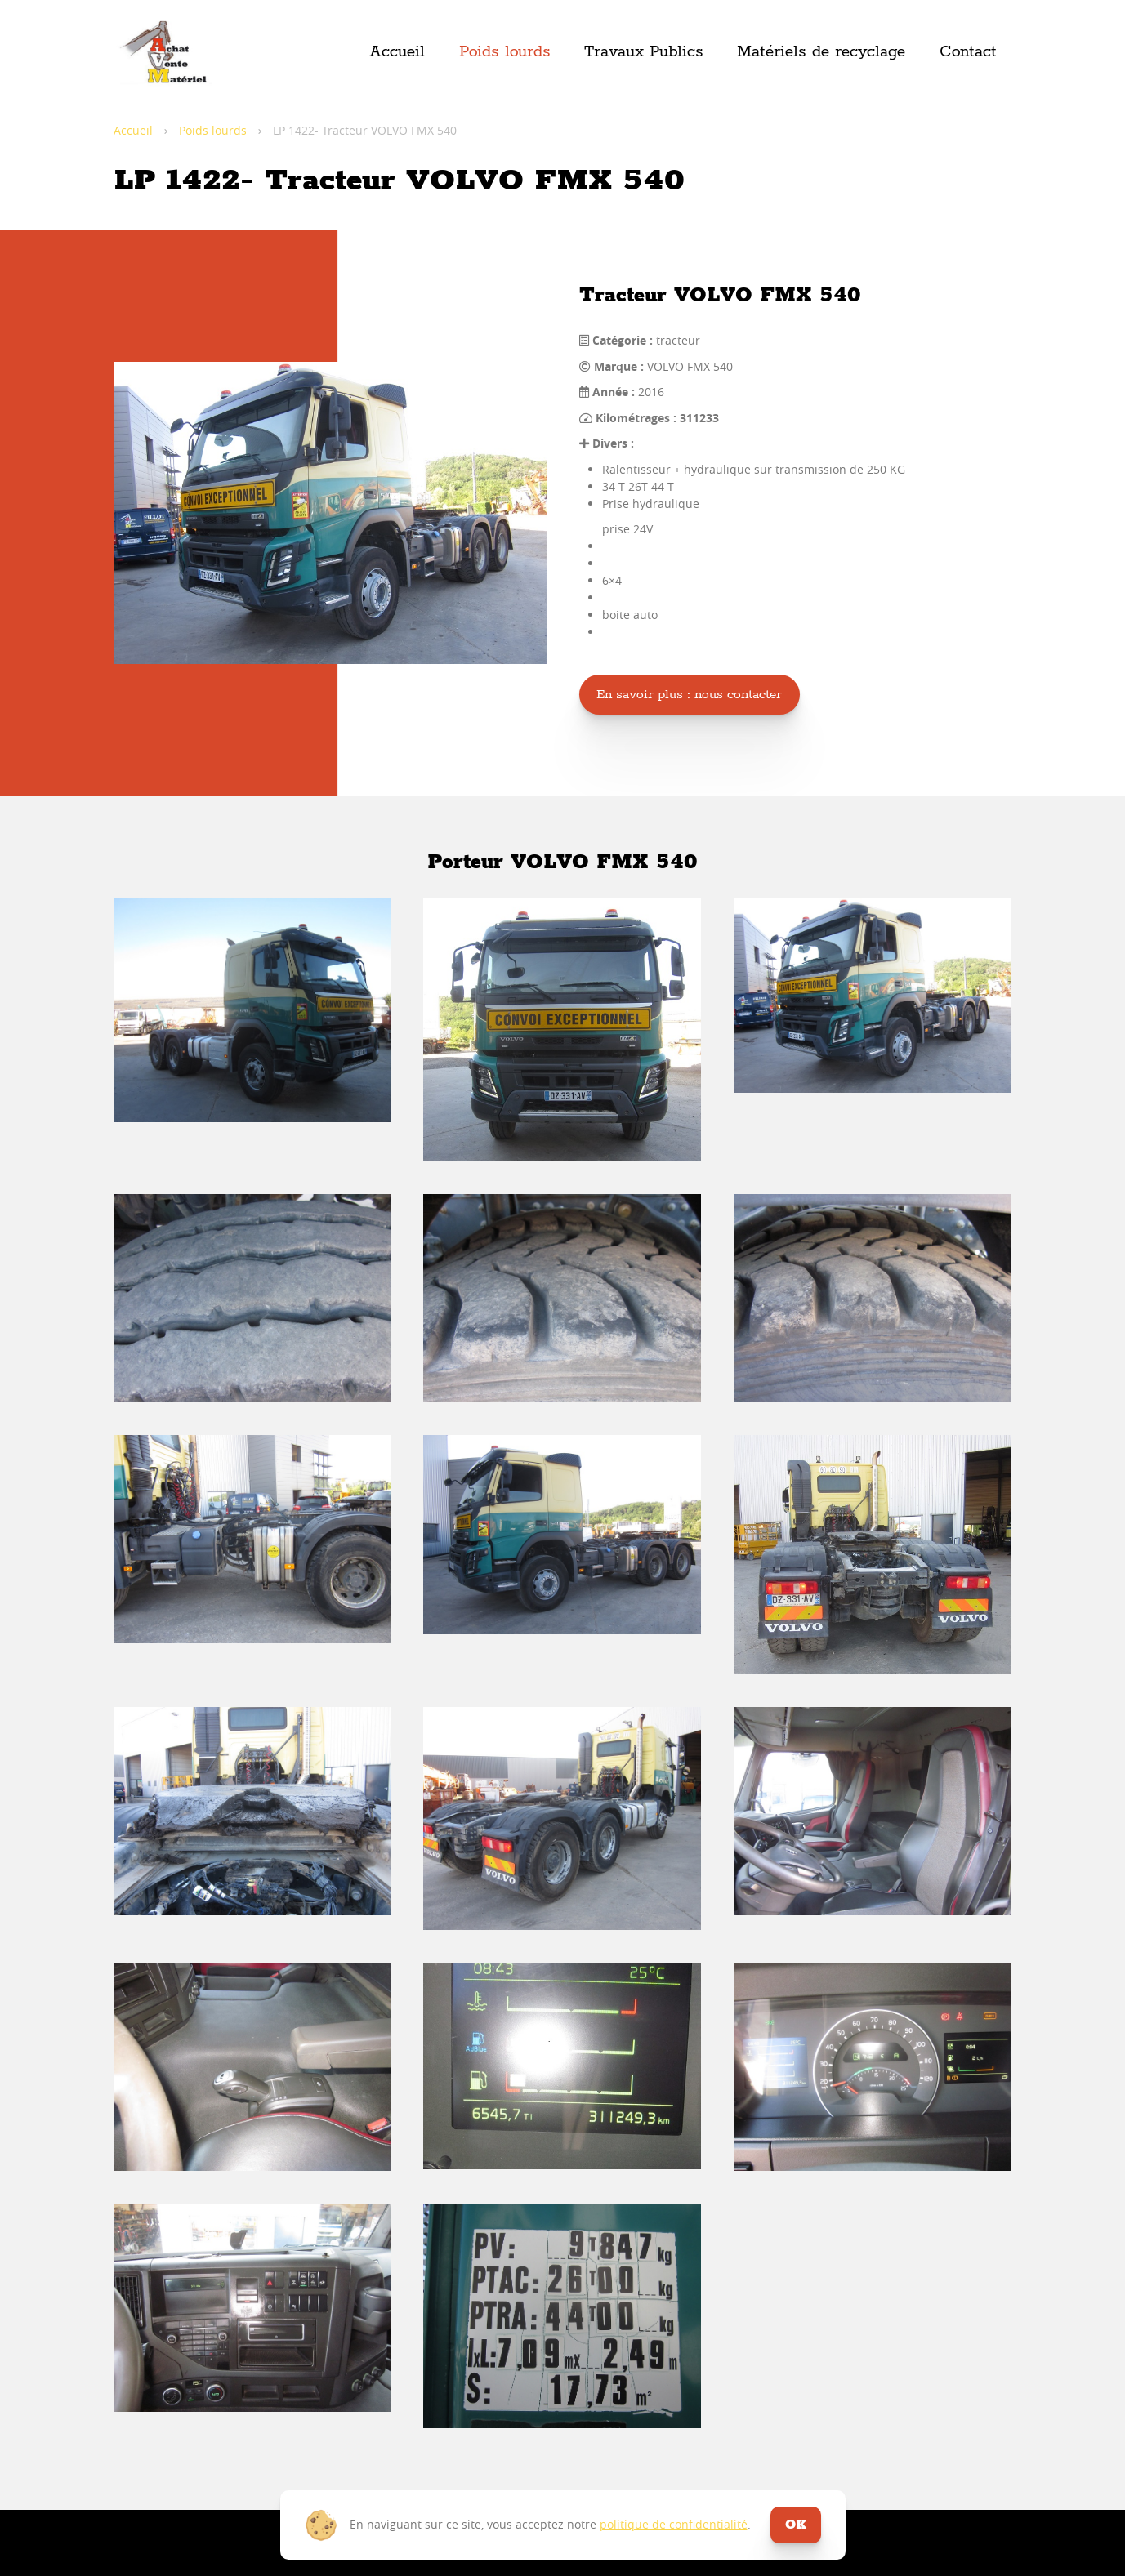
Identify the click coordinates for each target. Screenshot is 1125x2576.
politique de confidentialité (674, 2524)
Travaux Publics (643, 52)
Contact (968, 52)
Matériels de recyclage (821, 52)
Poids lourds (505, 52)
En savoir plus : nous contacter (689, 694)
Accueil (397, 52)
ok (795, 2525)
